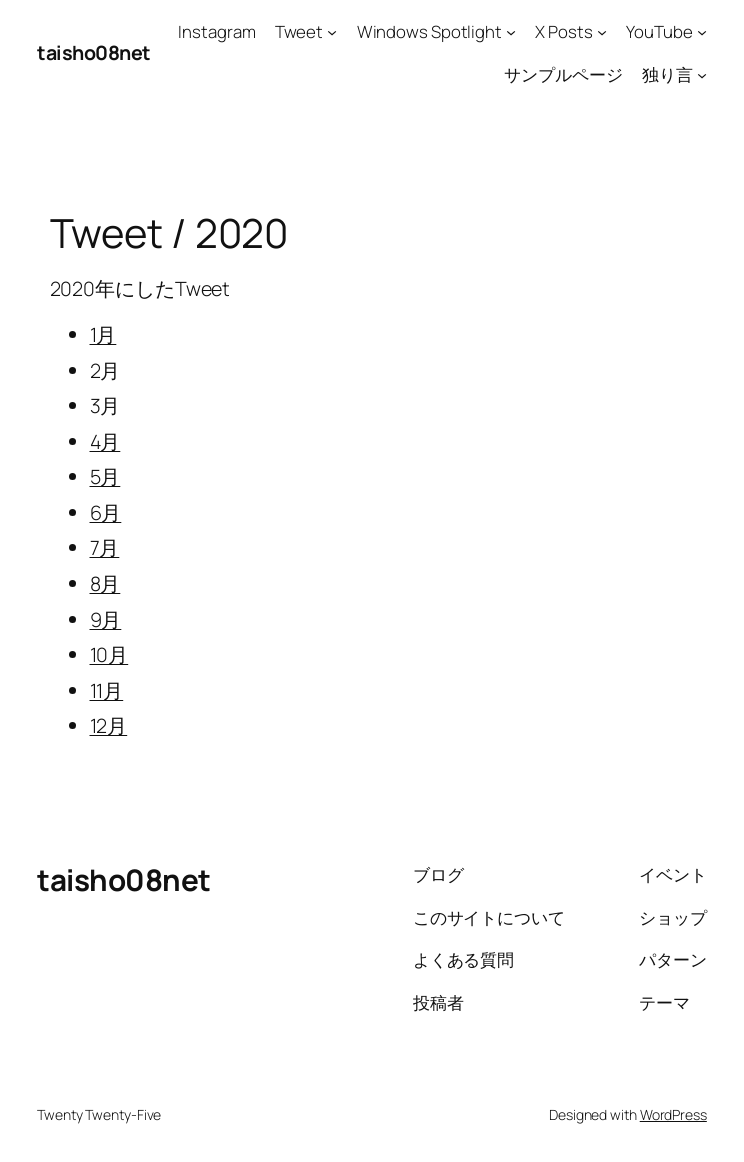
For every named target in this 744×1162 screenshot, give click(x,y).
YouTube (659, 31)
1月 (103, 334)
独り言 (667, 74)
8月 (105, 583)
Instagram (216, 31)
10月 (109, 654)
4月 (105, 441)
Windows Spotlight (429, 31)
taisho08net (94, 52)
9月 (106, 619)
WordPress (673, 1114)
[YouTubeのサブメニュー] (702, 32)
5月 (105, 476)
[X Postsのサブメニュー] (602, 32)
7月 (105, 547)
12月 (109, 725)
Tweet (299, 31)
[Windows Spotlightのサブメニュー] (511, 32)
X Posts (563, 31)
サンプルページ (563, 74)
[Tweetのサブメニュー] (332, 32)
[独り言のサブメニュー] (702, 74)
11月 (107, 690)
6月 (106, 512)
